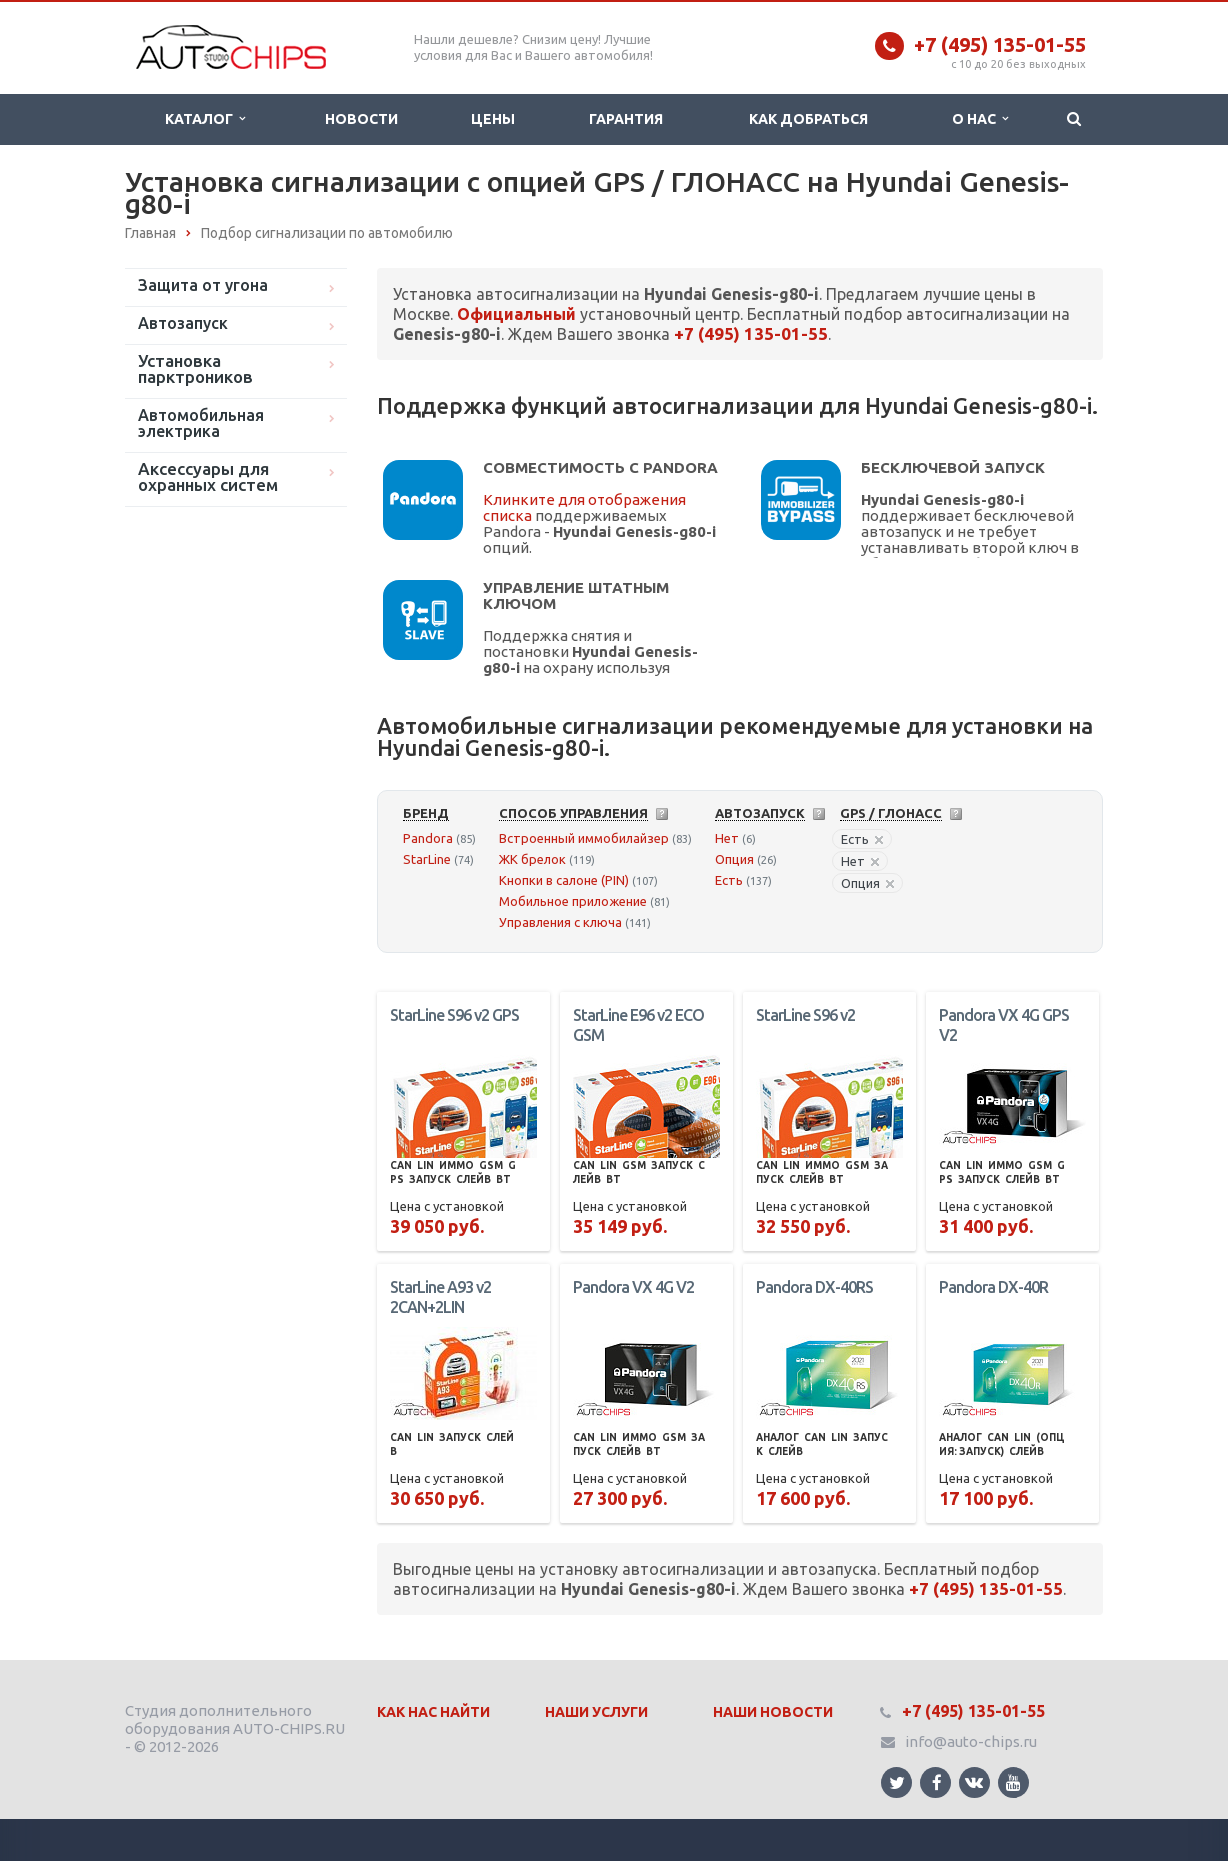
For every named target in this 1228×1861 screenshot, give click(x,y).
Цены (493, 119)
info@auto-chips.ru (971, 1741)
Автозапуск (183, 323)
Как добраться (808, 119)
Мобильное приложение (573, 901)
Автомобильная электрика (201, 423)
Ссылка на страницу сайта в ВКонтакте (974, 1781)
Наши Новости (773, 1712)
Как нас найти (433, 1712)
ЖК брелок (532, 859)
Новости (361, 119)
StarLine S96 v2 (805, 1015)
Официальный (516, 314)
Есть (729, 880)
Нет (727, 838)
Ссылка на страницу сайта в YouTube (1013, 1782)
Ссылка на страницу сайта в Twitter (897, 1782)
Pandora (428, 838)
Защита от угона (203, 285)
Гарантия (626, 119)
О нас (980, 119)
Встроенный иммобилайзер (584, 838)
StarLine (427, 859)
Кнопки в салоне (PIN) (564, 880)
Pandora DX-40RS (814, 1287)
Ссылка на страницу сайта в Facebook (937, 1782)
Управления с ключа (560, 922)
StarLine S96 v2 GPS (454, 1015)
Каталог (205, 119)
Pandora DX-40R (993, 1287)
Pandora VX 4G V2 (633, 1287)
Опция (734, 859)
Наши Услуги (596, 1712)
